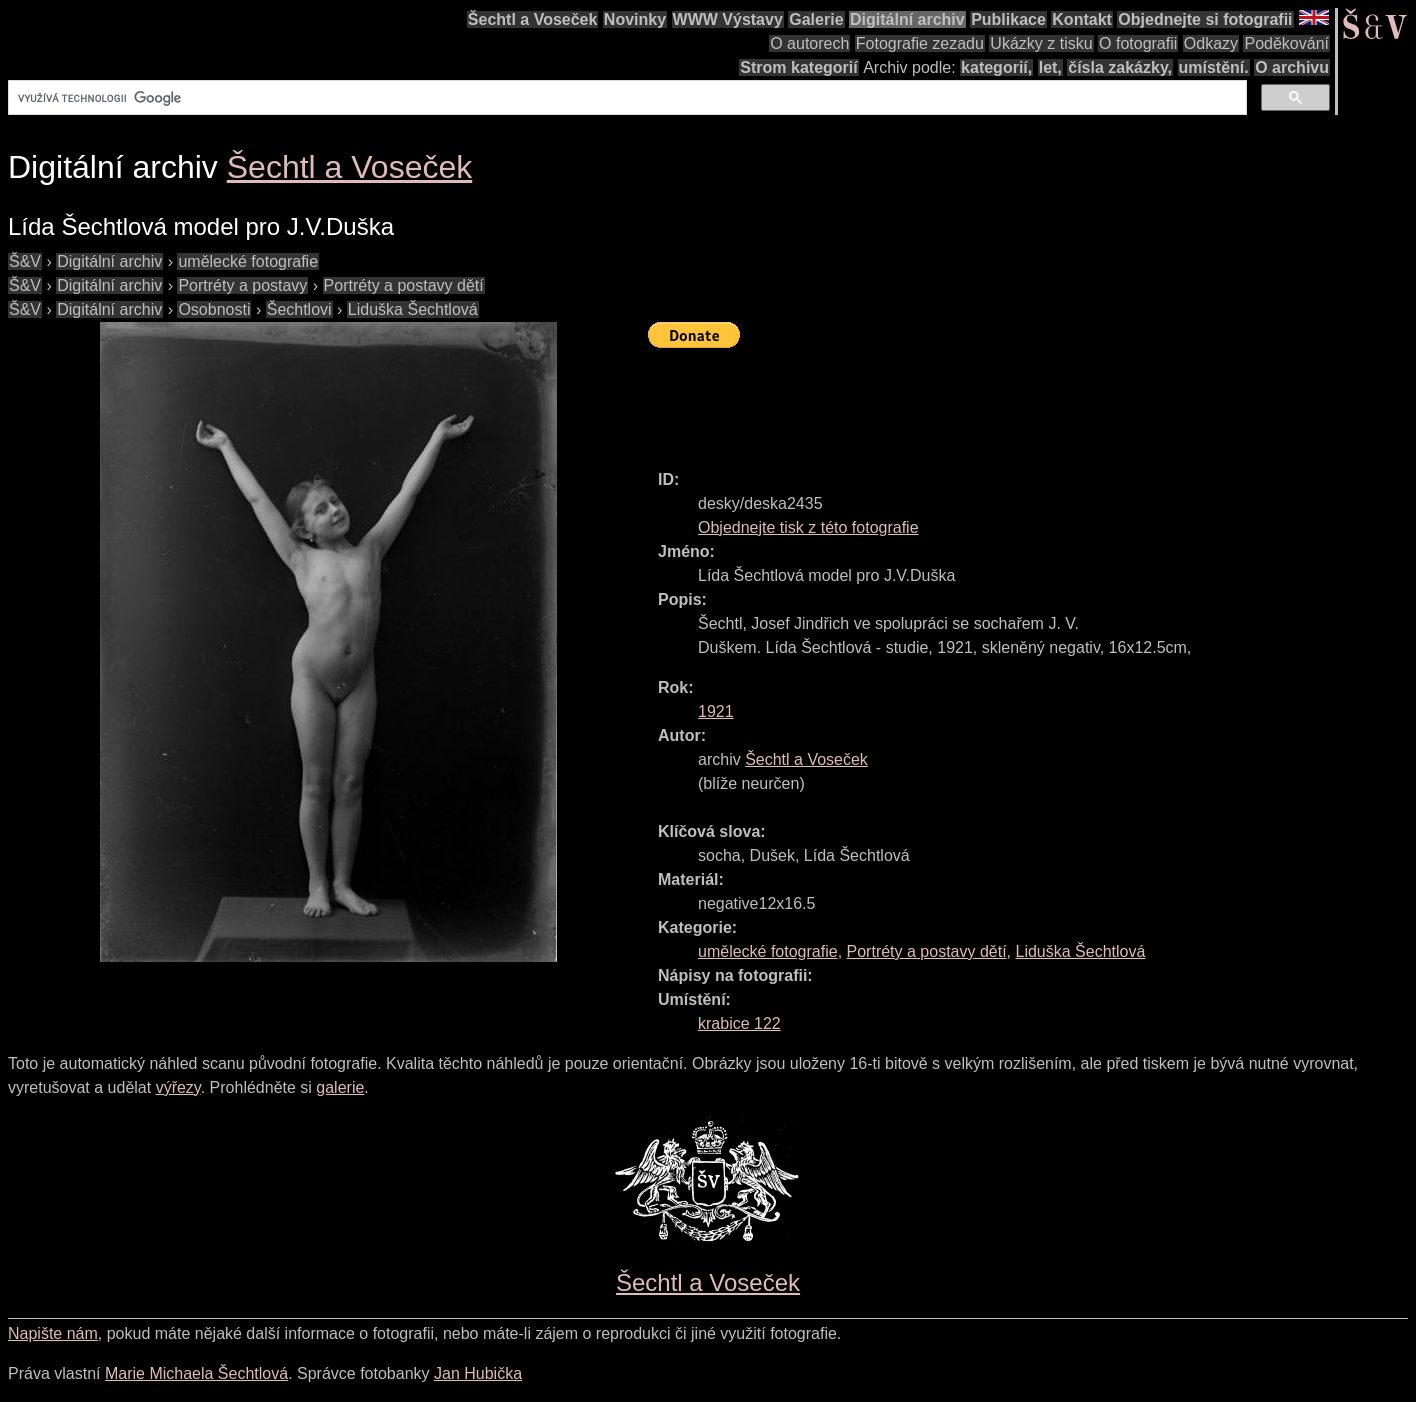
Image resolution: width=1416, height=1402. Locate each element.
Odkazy (1211, 43)
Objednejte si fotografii (1205, 19)
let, (1050, 67)
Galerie (816, 19)
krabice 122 (739, 1023)
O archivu (1292, 67)
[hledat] (625, 98)
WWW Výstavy (728, 19)
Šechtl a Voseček (533, 19)
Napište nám (53, 1333)
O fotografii (1138, 43)
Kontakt (1082, 19)
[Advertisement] (1012, 400)
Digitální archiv (907, 19)
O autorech (809, 43)
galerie (340, 1087)
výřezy (178, 1087)
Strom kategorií (798, 67)
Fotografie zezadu (920, 43)
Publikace (1008, 19)
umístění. (1214, 67)
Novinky (635, 19)
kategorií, (996, 67)
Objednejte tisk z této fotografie (808, 527)
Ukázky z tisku (1041, 43)
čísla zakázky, (1120, 67)
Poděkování (1286, 43)
